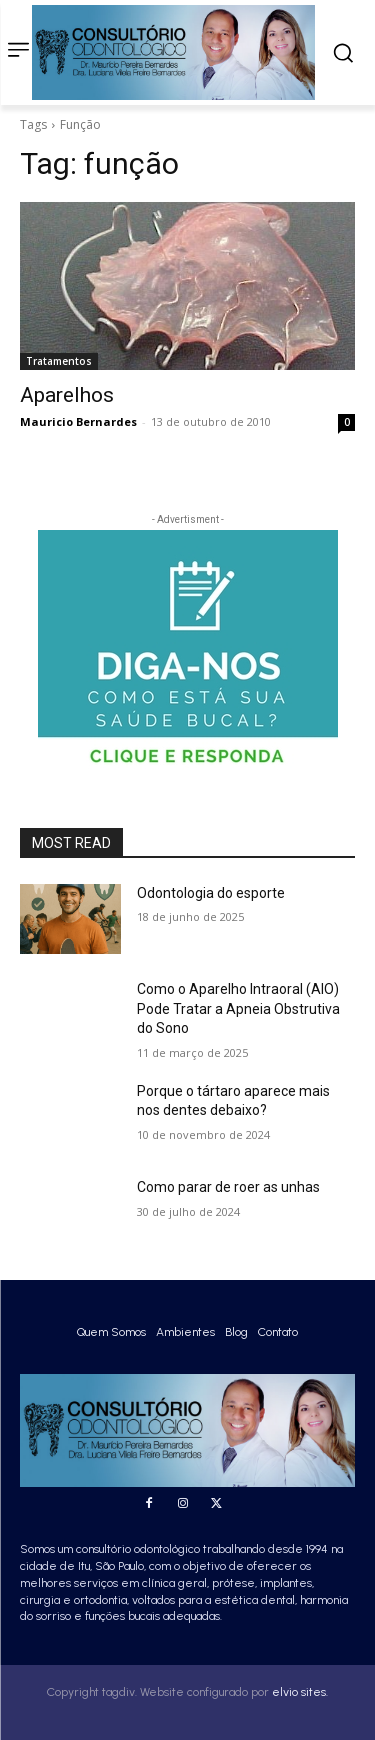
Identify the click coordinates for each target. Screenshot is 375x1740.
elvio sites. (300, 1692)
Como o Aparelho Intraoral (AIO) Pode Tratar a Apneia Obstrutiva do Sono (238, 1008)
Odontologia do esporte (211, 893)
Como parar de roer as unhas (228, 1187)
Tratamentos (59, 361)
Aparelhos (67, 395)
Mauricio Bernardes (78, 421)
